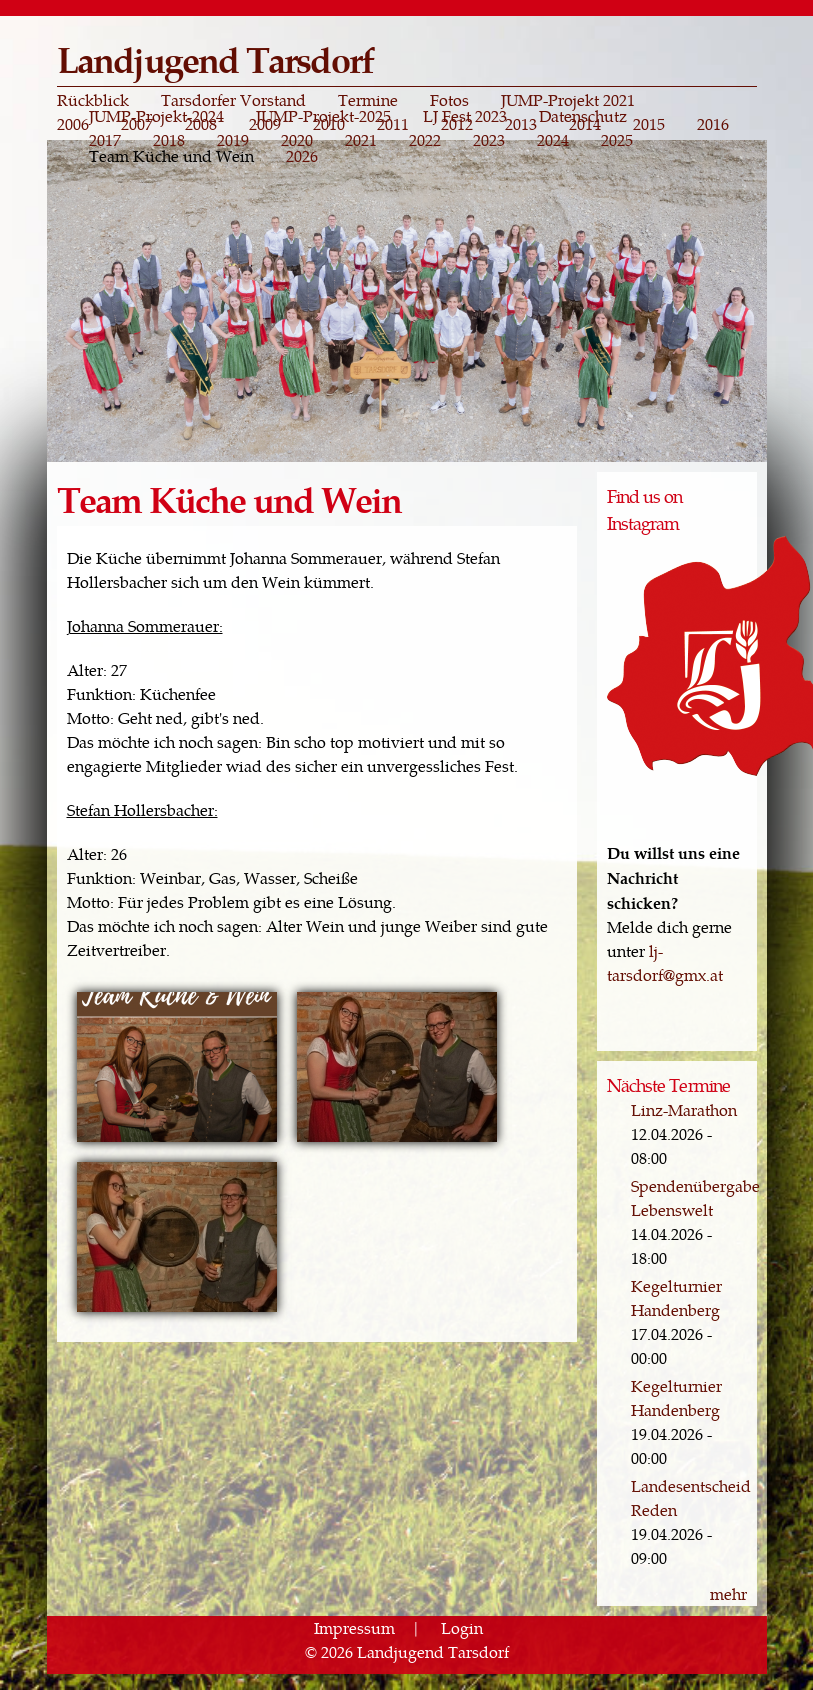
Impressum (354, 1627)
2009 (265, 124)
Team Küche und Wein (171, 156)
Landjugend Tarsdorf (215, 58)
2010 (329, 124)
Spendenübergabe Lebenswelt (695, 1197)
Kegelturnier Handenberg (676, 1297)
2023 (489, 140)
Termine (368, 100)
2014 (585, 124)
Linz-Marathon (684, 1109)
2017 (105, 140)
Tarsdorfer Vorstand (233, 100)
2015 (649, 124)
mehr (728, 1593)
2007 (137, 124)
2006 (73, 124)
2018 (169, 140)
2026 (302, 156)
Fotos (449, 100)
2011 (393, 124)
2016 (713, 124)
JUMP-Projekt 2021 (568, 100)
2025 (617, 140)
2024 (553, 140)
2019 (233, 140)
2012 (457, 124)
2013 (521, 124)
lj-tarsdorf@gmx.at (665, 962)
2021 (361, 140)
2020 (297, 140)
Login (462, 1627)
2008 (201, 124)
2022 (425, 140)
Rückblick (93, 100)
